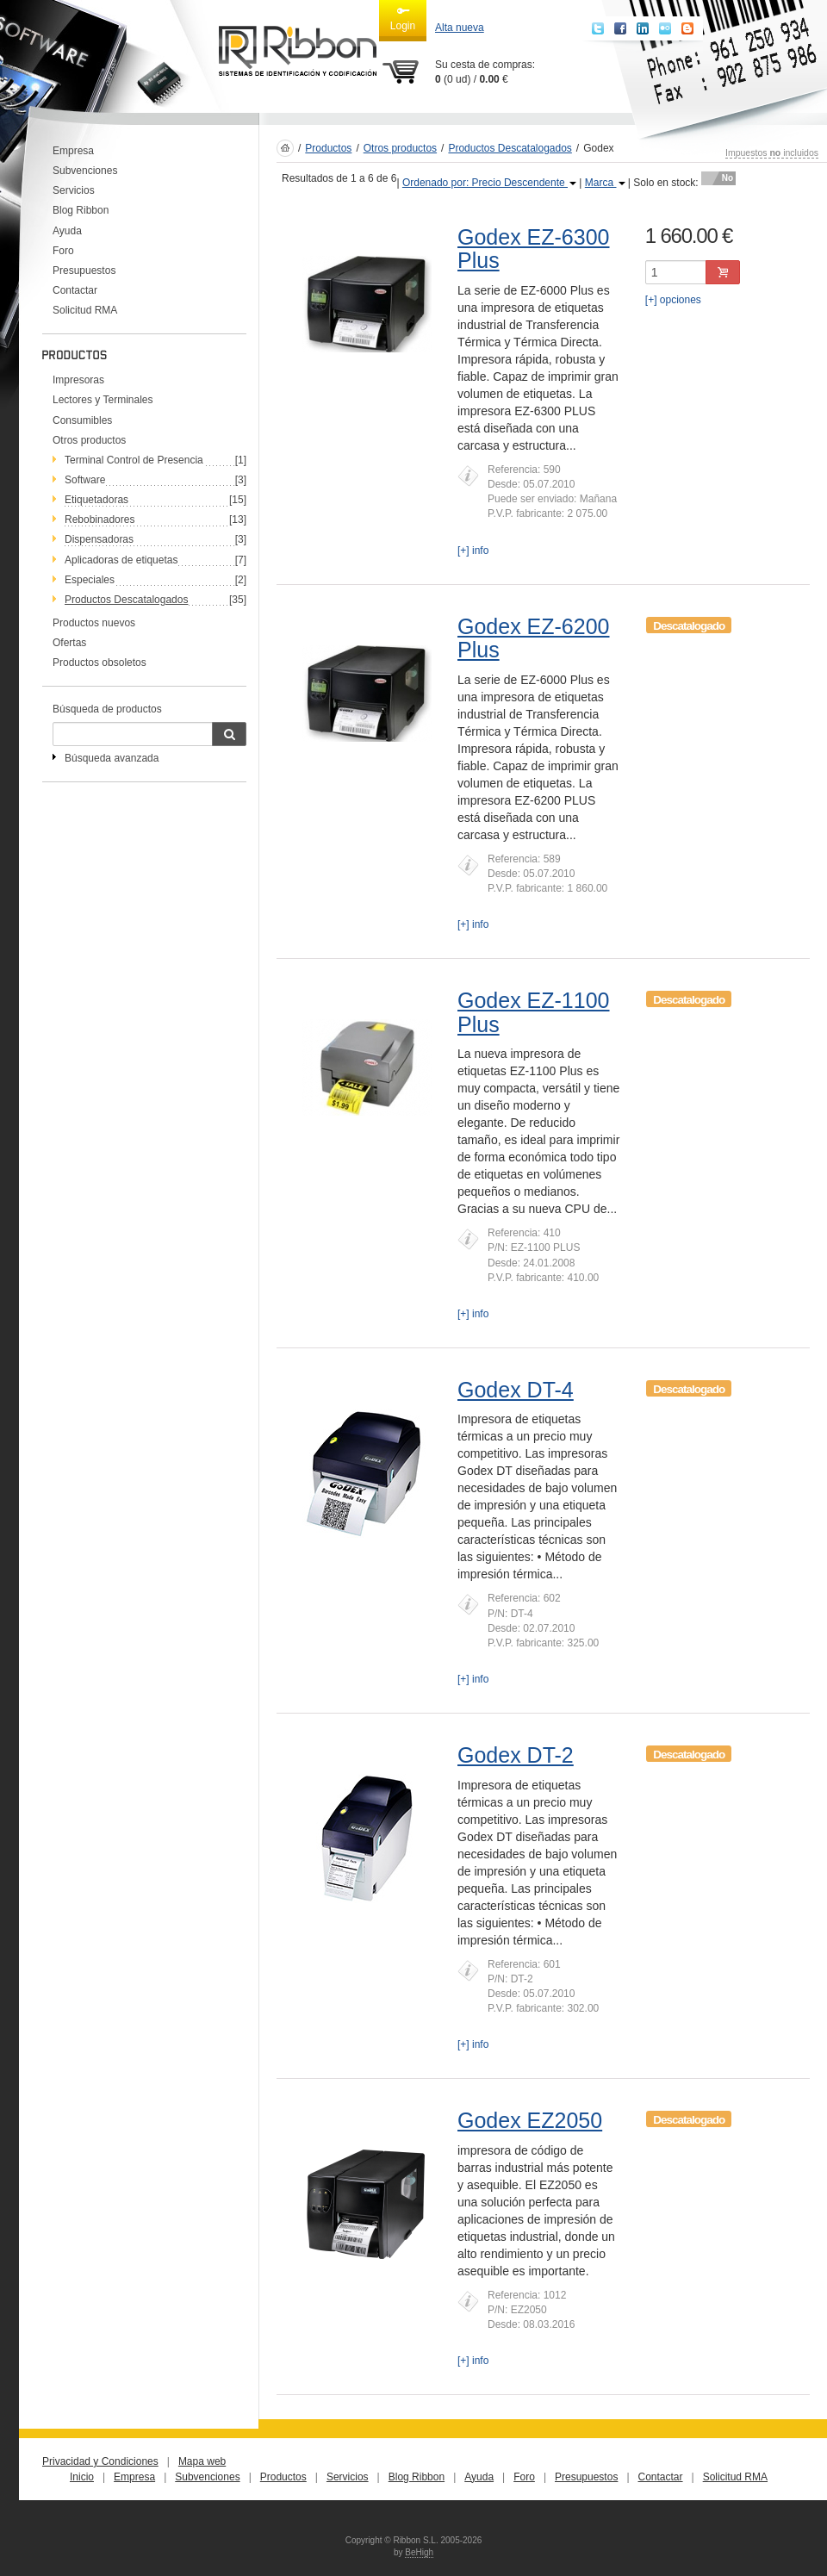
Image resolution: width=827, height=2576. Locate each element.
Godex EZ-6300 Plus (533, 249)
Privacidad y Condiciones (100, 2461)
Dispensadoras (99, 539)
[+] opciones (673, 300)
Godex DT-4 (515, 1390)
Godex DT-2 (515, 1755)
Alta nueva (459, 28)
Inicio (82, 2477)
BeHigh (419, 2552)
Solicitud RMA (85, 310)
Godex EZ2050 (529, 2120)
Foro (63, 251)
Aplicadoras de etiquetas (121, 560)
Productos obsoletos (99, 662)
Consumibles (82, 420)
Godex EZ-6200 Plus (533, 638)
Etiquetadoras (96, 500)
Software (85, 480)
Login (402, 18)
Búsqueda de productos (107, 709)
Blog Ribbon (81, 210)
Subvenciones (85, 171)
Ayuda (67, 231)
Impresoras (78, 380)
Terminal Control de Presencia (134, 460)
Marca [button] (605, 183)
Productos (328, 148)
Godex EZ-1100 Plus (533, 1012)
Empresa (73, 151)
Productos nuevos (94, 623)
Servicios (74, 190)
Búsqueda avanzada (112, 758)
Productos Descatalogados (509, 148)
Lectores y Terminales (103, 400)
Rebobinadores (99, 519)
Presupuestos (84, 270)
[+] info (472, 550)
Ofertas (69, 643)
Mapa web (202, 2461)
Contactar (75, 290)
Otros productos (89, 440)
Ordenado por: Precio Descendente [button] (489, 183)
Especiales (90, 580)
